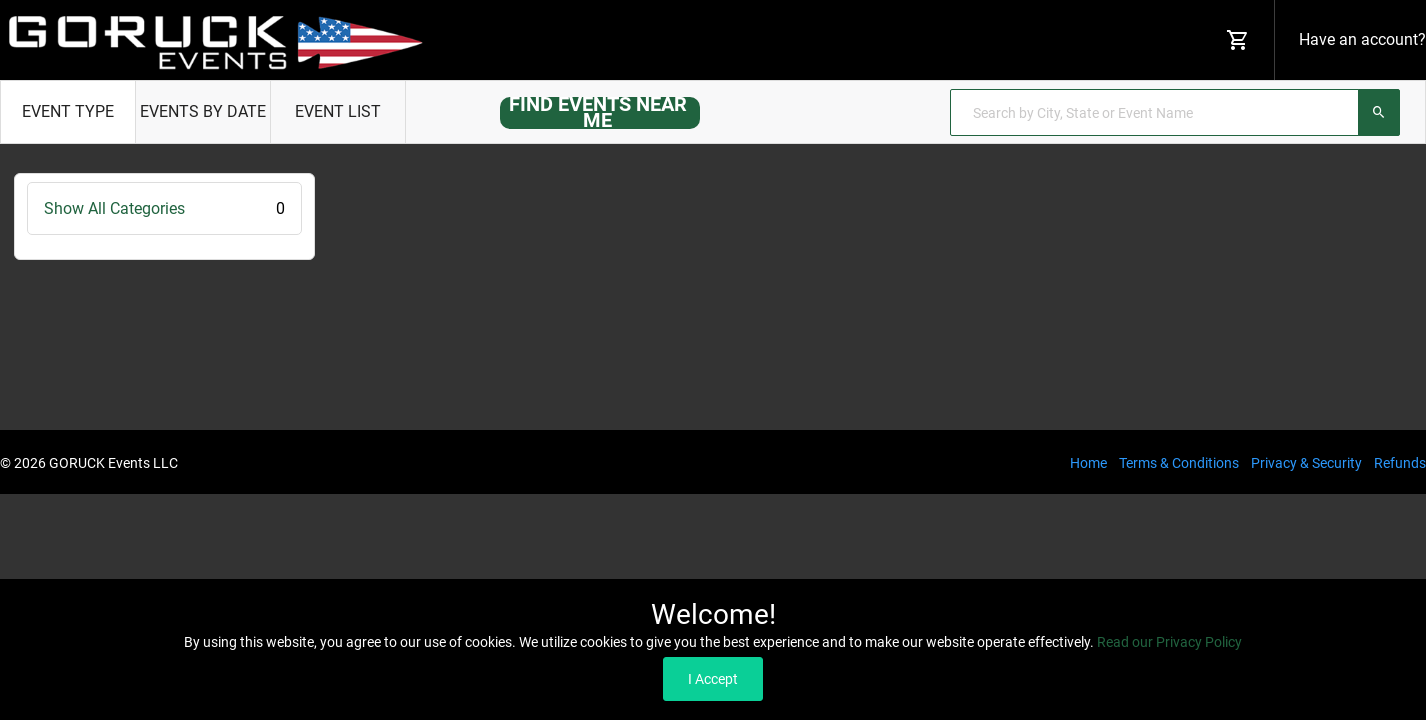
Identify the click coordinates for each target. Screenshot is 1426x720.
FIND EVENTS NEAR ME (598, 112)
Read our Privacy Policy (1169, 642)
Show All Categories (164, 208)
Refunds (1400, 463)
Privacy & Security (1306, 463)
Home (1088, 463)
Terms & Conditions (1179, 463)
